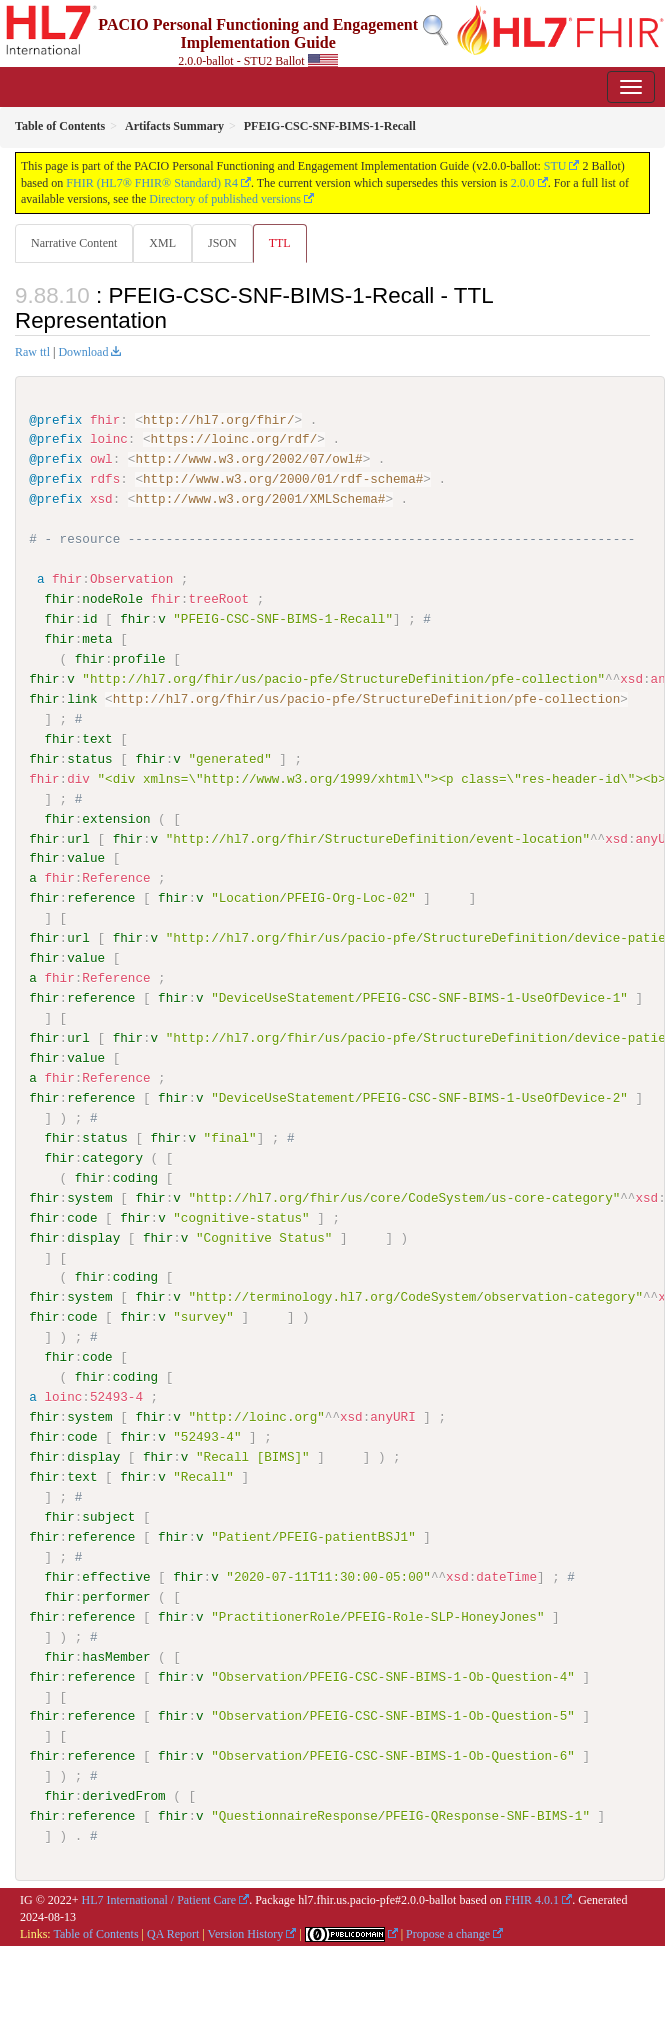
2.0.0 (523, 183)
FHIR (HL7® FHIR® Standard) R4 (152, 183)
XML (162, 243)
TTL (280, 243)
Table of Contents (95, 1932)
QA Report (173, 1932)
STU (555, 166)
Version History (246, 1932)
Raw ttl (32, 352)
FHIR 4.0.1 (532, 1899)
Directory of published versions (225, 199)
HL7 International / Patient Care (159, 1899)
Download (83, 352)
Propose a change (448, 1932)
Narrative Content (74, 243)
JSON (222, 243)
